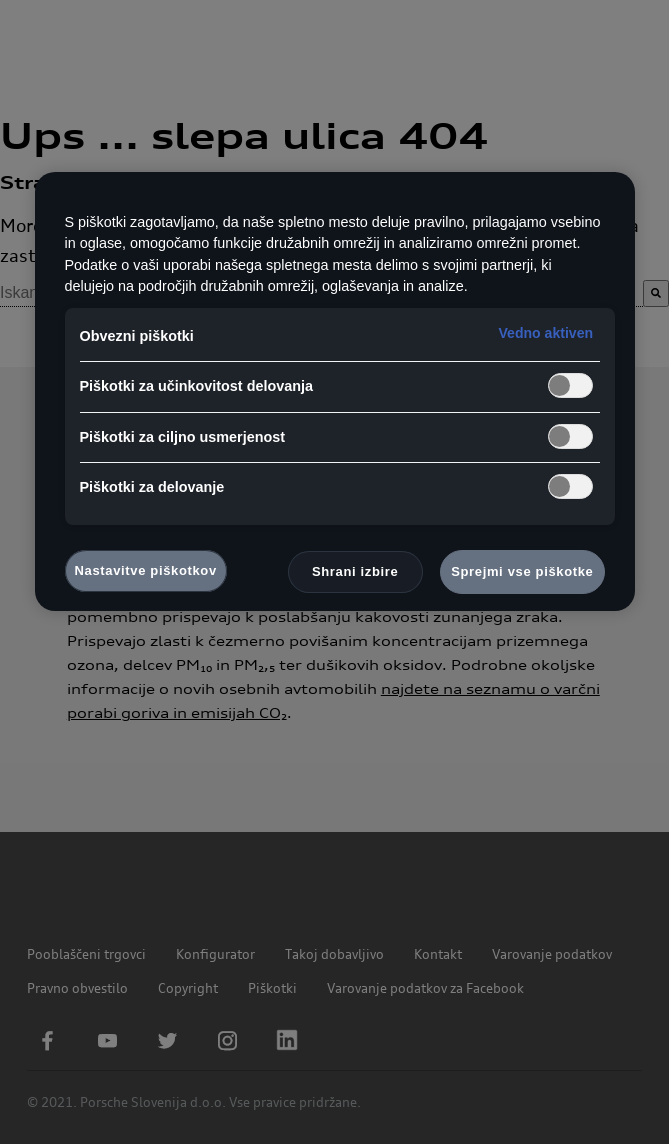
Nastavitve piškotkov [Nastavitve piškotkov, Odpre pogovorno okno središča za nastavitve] (146, 570)
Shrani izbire (355, 571)
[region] (335, 392)
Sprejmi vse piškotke (522, 571)
